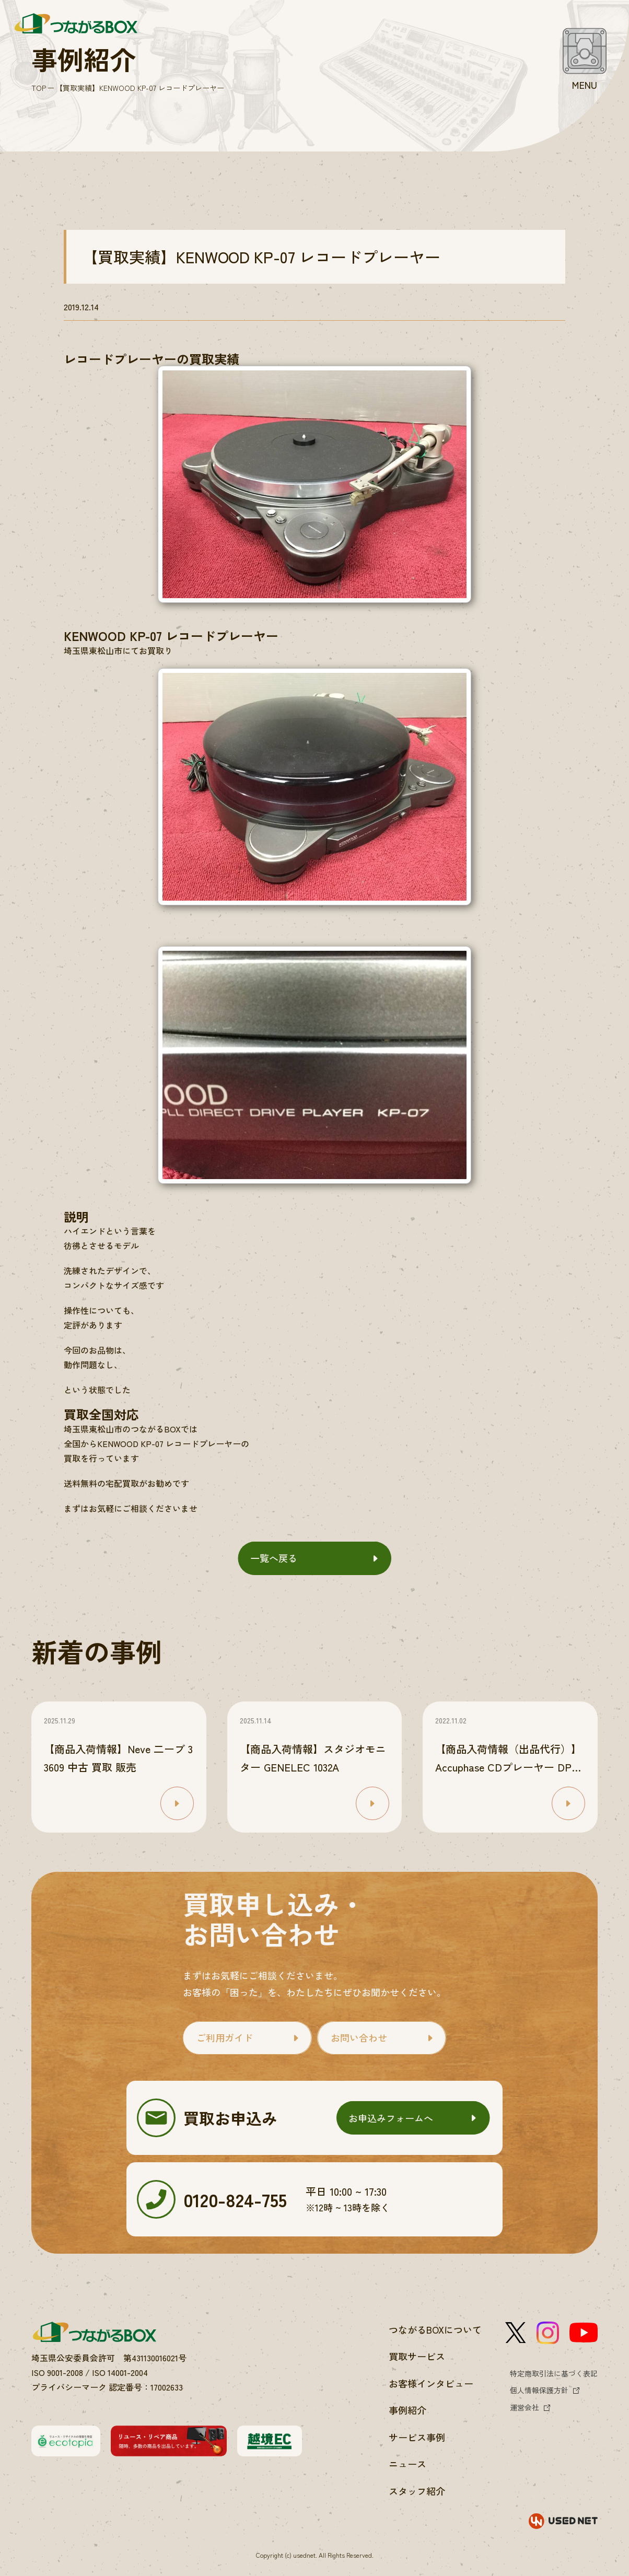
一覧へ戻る (273, 1558)
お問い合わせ (359, 2037)
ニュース (407, 2463)
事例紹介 (407, 2410)
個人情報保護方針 (539, 2390)
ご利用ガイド (224, 2037)
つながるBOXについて (435, 2329)
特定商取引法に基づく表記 (554, 2373)
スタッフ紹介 (417, 2491)
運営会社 (524, 2407)
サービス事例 (417, 2437)
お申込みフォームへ (390, 2118)
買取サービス (417, 2356)
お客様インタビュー (431, 2383)
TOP (38, 88)
